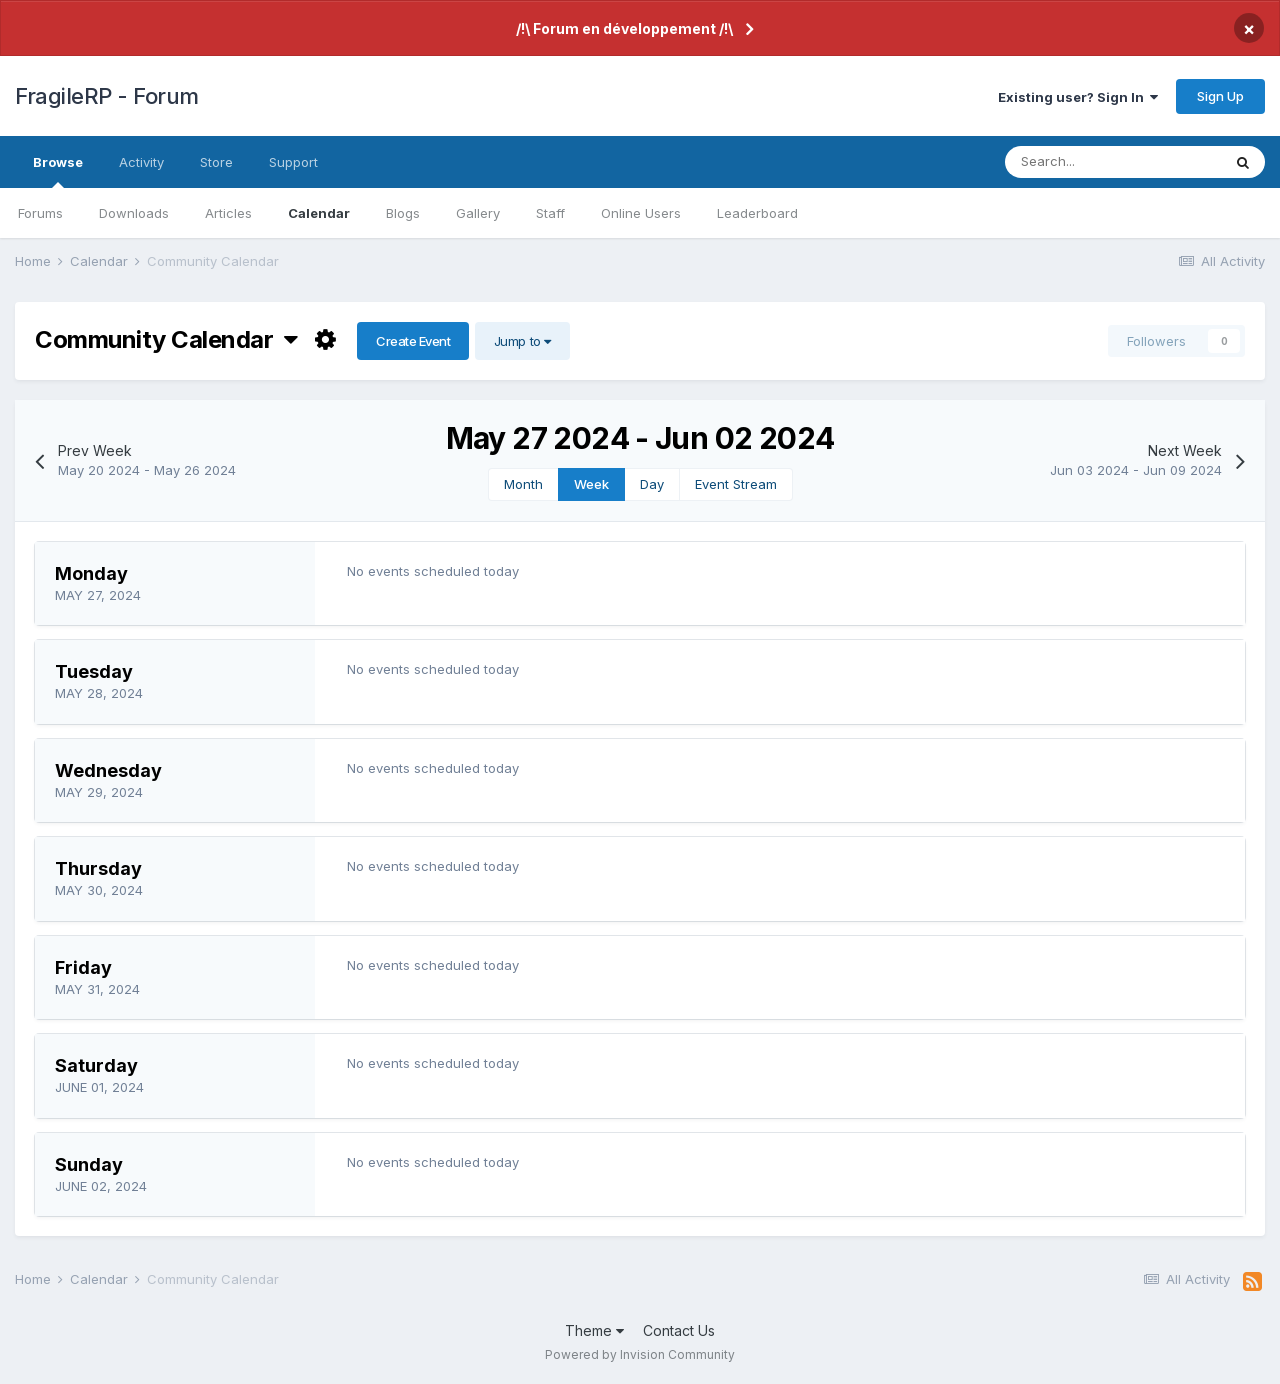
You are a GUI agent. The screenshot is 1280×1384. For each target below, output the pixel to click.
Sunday (89, 1164)
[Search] (1113, 162)
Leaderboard (757, 213)
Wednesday (108, 770)
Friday (83, 967)
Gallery (478, 213)
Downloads (134, 213)
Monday (91, 573)
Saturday (96, 1065)
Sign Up (1220, 96)
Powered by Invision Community (640, 1354)
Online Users (641, 213)
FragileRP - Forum (107, 96)
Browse (58, 171)
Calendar (319, 213)
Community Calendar (166, 339)
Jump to (522, 341)
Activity (141, 162)
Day (652, 484)
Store (216, 162)
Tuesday (94, 671)
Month (523, 484)
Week (591, 484)
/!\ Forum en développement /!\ (624, 28)
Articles (228, 213)
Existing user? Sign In (1078, 97)
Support (293, 162)
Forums (40, 213)
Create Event (413, 341)
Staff (550, 213)
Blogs (403, 213)
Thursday (98, 868)
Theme (594, 1330)
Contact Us (679, 1330)
